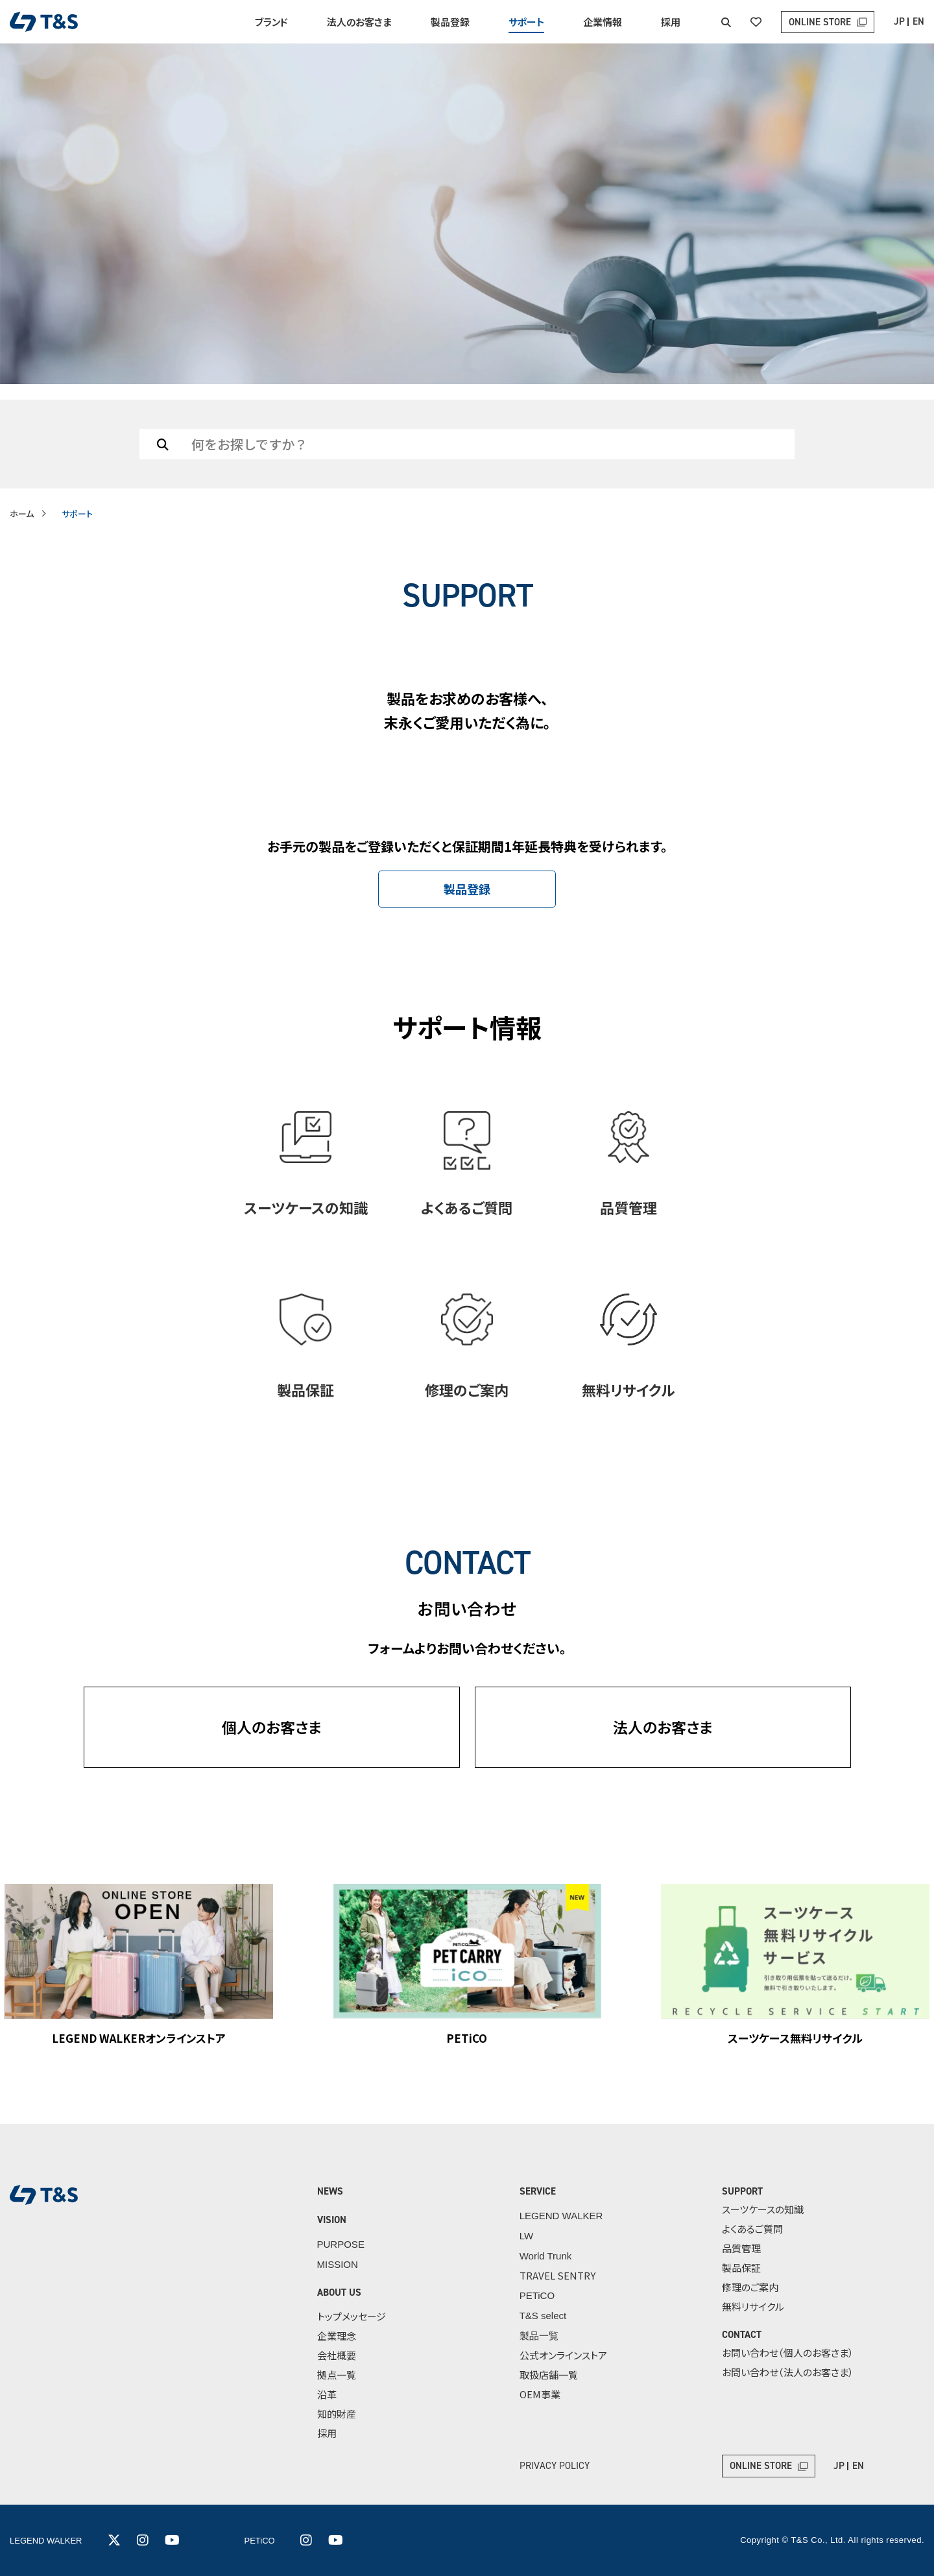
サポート (526, 22)
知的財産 (336, 2413)
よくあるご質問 (752, 2228)
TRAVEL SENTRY (557, 2275)
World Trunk (546, 2255)
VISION (331, 2219)
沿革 (327, 2394)
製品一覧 (539, 2335)
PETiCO (537, 2295)
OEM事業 (540, 2394)
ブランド (271, 22)
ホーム (22, 513)
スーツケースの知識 (763, 2209)
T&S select (543, 2315)
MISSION (337, 2264)
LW (526, 2235)
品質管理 (741, 2248)
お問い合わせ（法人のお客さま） (788, 2372)
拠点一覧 (336, 2374)
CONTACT (741, 2334)
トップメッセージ (351, 2316)
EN (918, 21)
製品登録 (450, 22)
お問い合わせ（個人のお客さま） (788, 2352)
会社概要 (336, 2355)
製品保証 (741, 2267)
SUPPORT (742, 2191)
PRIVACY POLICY (555, 2465)
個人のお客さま (272, 1727)
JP (899, 21)
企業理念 (336, 2335)
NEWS (330, 2191)
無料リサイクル (753, 2306)
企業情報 (602, 22)
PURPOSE (341, 2244)
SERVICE (538, 2191)
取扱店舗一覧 (549, 2374)
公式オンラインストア (563, 2355)
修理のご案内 (750, 2287)
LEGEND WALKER (561, 2215)
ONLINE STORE (820, 22)
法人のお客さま (359, 22)
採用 (670, 22)
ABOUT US (339, 2292)
